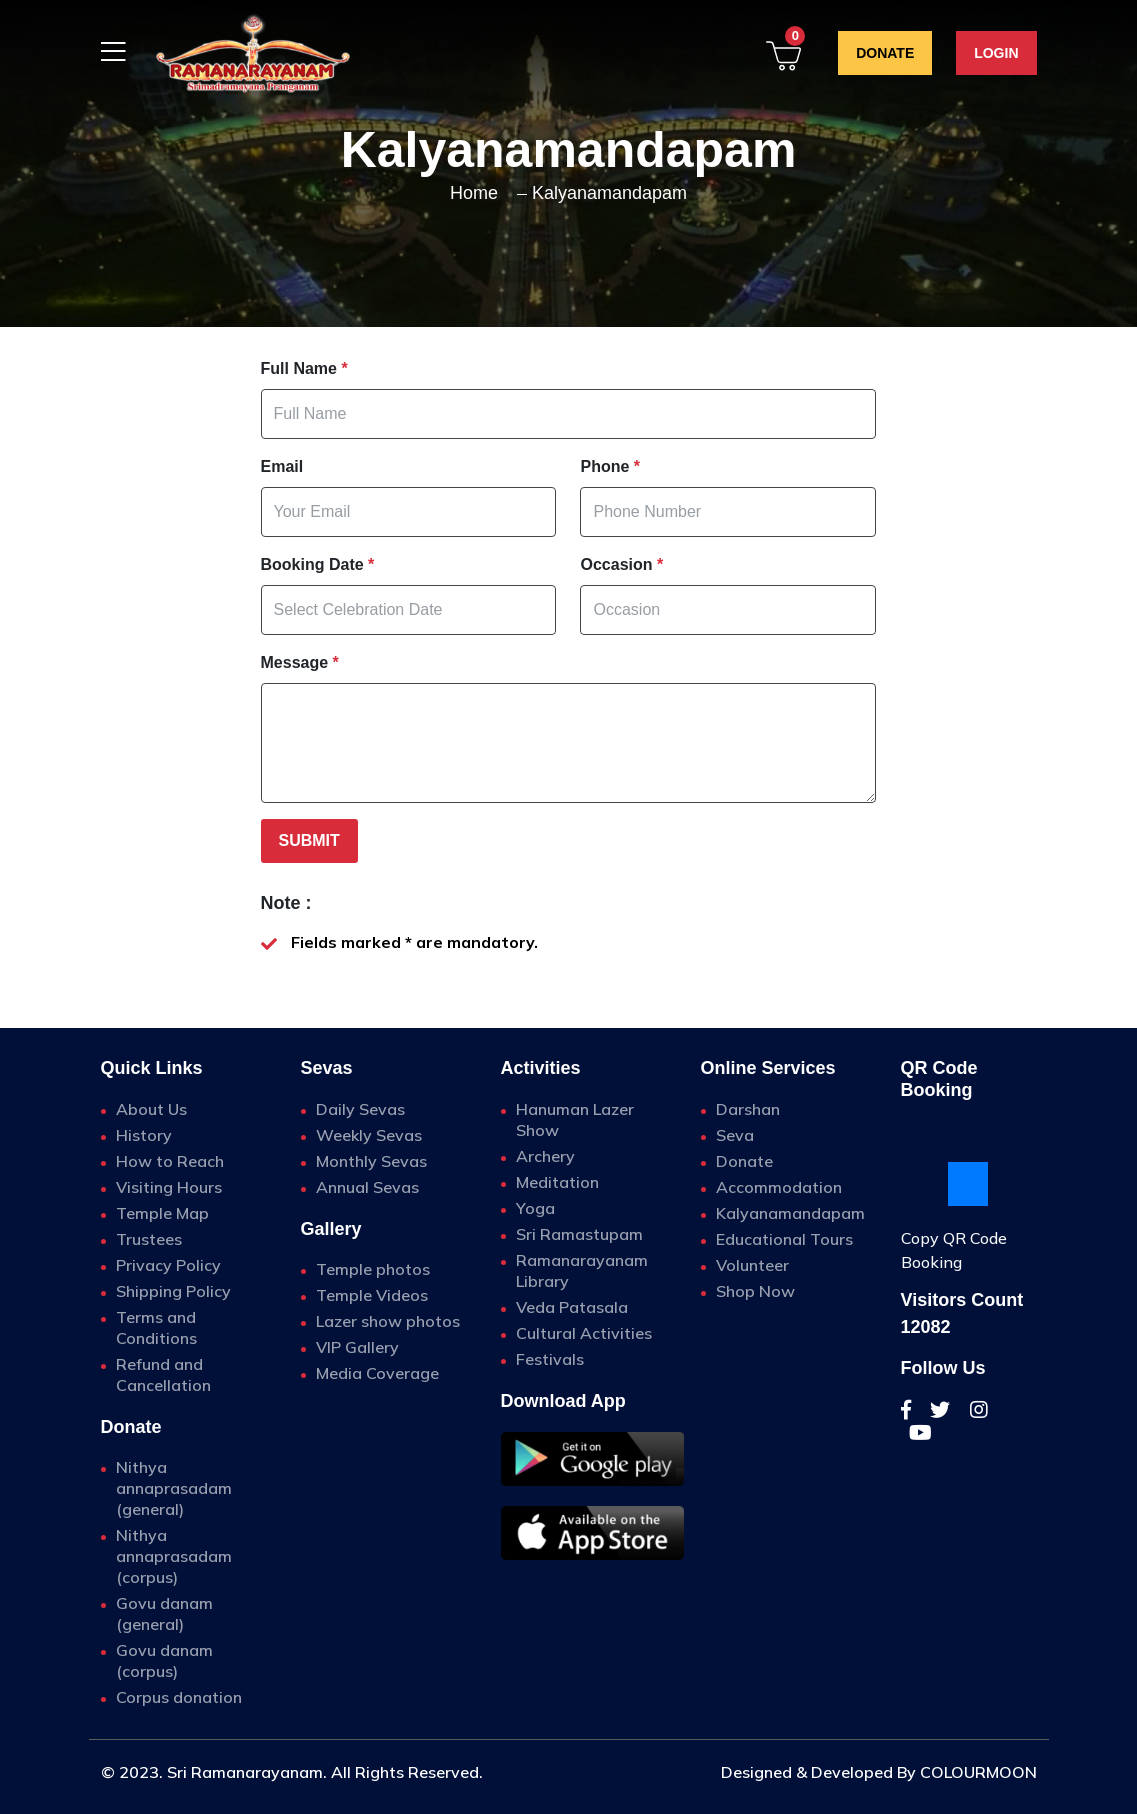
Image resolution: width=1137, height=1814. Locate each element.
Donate (885, 53)
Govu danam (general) (164, 1613)
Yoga (535, 1208)
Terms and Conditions (156, 1327)
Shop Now (755, 1291)
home (474, 193)
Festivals (550, 1359)
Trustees (149, 1239)
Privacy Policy (168, 1265)
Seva (735, 1135)
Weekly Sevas (369, 1135)
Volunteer (752, 1265)
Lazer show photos (388, 1321)
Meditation (557, 1182)
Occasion (621, 564)
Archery (545, 1156)
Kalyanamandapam (609, 193)
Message (300, 662)
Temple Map (162, 1213)
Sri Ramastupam (579, 1234)
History (144, 1135)
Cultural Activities (584, 1333)
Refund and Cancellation (163, 1374)
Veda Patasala (572, 1307)
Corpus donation (179, 1697)
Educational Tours (784, 1239)
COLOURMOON (978, 1772)
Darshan (748, 1109)
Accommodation (779, 1187)
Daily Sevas (360, 1109)
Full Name (304, 368)
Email (282, 466)
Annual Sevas (367, 1187)
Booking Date (318, 564)
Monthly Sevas (371, 1161)
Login (996, 53)
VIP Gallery (357, 1347)
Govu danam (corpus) (164, 1660)
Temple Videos (372, 1295)
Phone (610, 466)
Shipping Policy (173, 1291)
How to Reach (170, 1161)
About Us (151, 1109)
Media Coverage (377, 1373)
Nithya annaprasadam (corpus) (174, 1556)
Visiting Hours (169, 1187)
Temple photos (373, 1269)
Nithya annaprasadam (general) (174, 1488)
